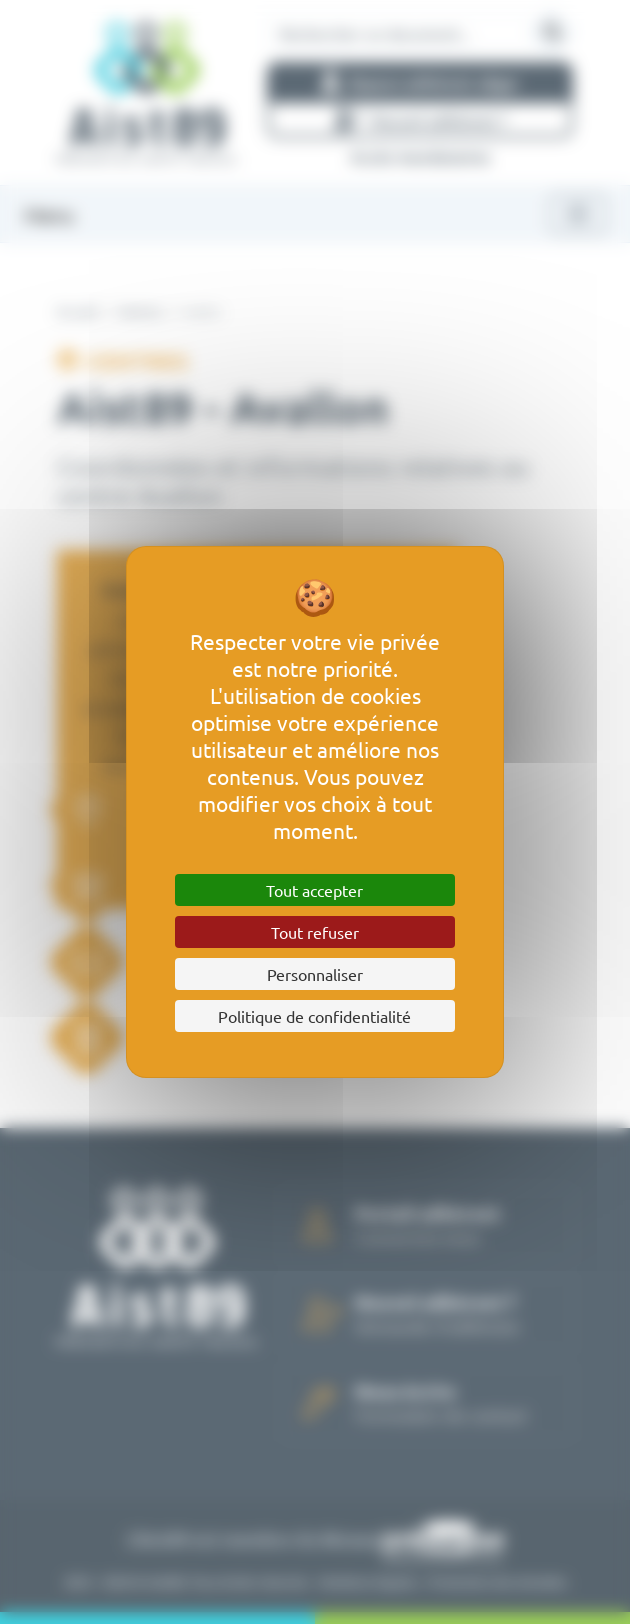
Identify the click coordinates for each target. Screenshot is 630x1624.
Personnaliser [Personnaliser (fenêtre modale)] (315, 974)
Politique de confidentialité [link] (314, 1016)
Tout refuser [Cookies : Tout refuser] (315, 932)
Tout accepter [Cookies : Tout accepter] (314, 890)
